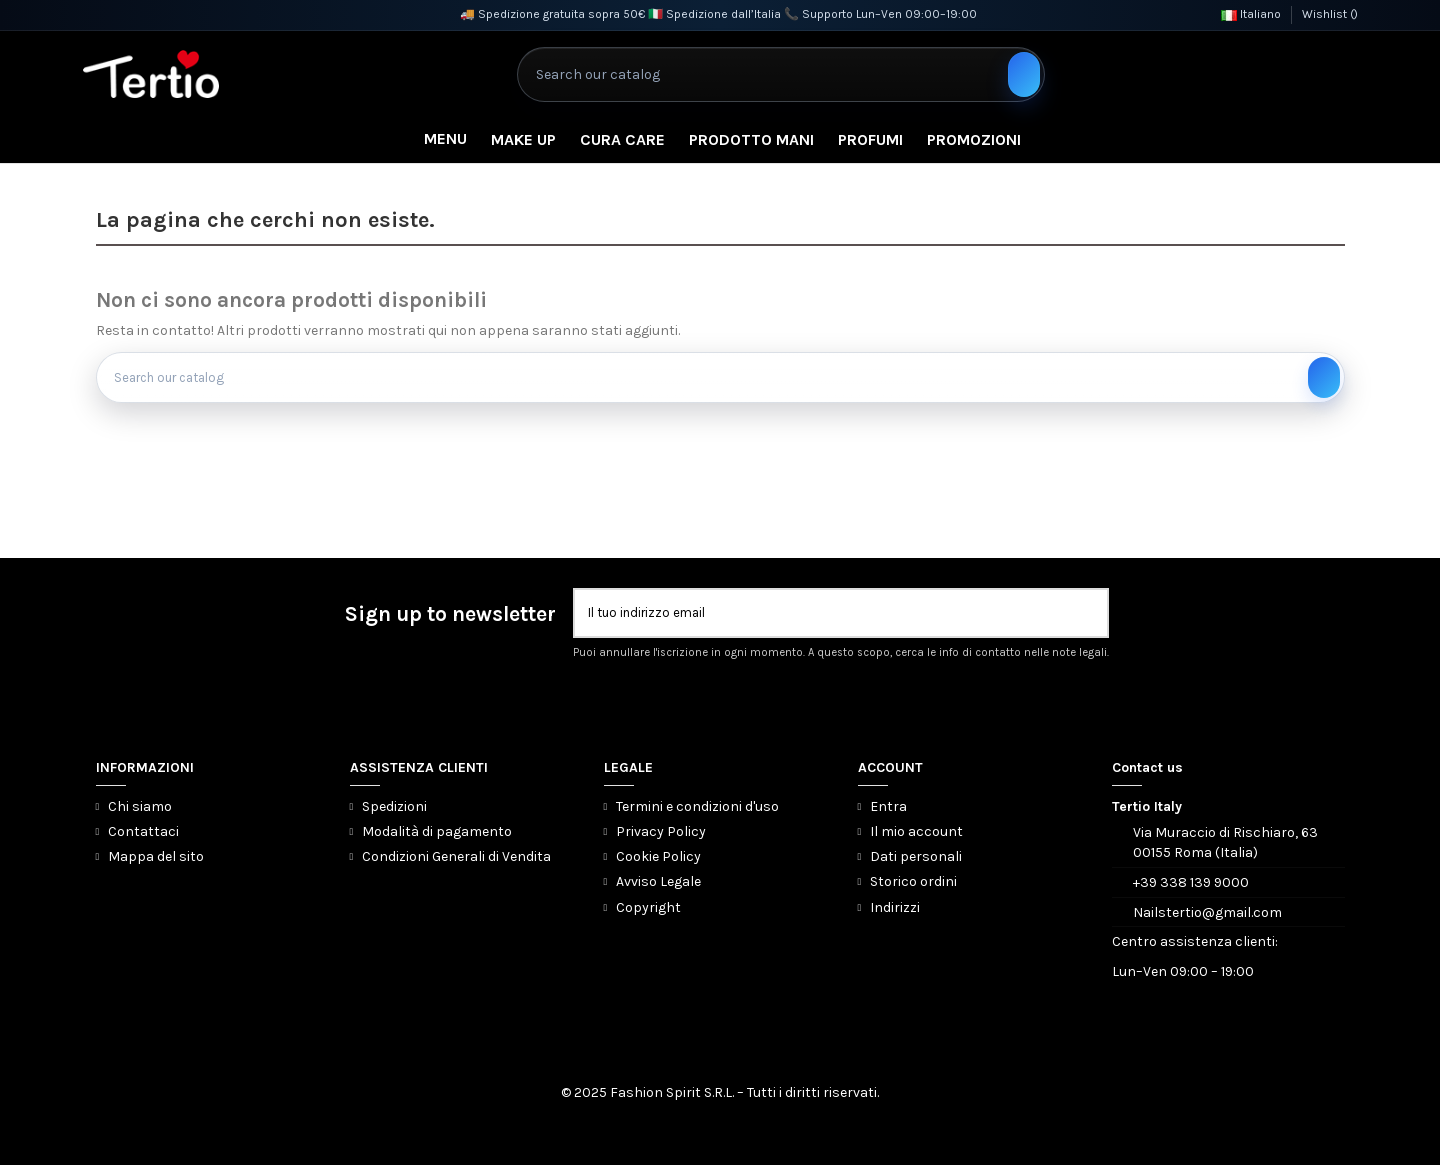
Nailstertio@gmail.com (1207, 919)
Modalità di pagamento (437, 838)
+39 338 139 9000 (1191, 889)
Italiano (1251, 14)
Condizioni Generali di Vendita (456, 863)
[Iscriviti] (1093, 618)
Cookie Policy (658, 863)
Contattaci (143, 838)
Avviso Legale (658, 889)
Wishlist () (1330, 14)
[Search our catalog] (1024, 74)
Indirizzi (895, 914)
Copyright (648, 914)
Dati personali (916, 863)
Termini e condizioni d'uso (697, 813)
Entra (888, 813)
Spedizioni (394, 813)
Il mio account (916, 838)
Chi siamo (140, 813)
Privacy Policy (661, 838)
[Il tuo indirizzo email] (827, 618)
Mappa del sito (156, 863)
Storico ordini (913, 889)
